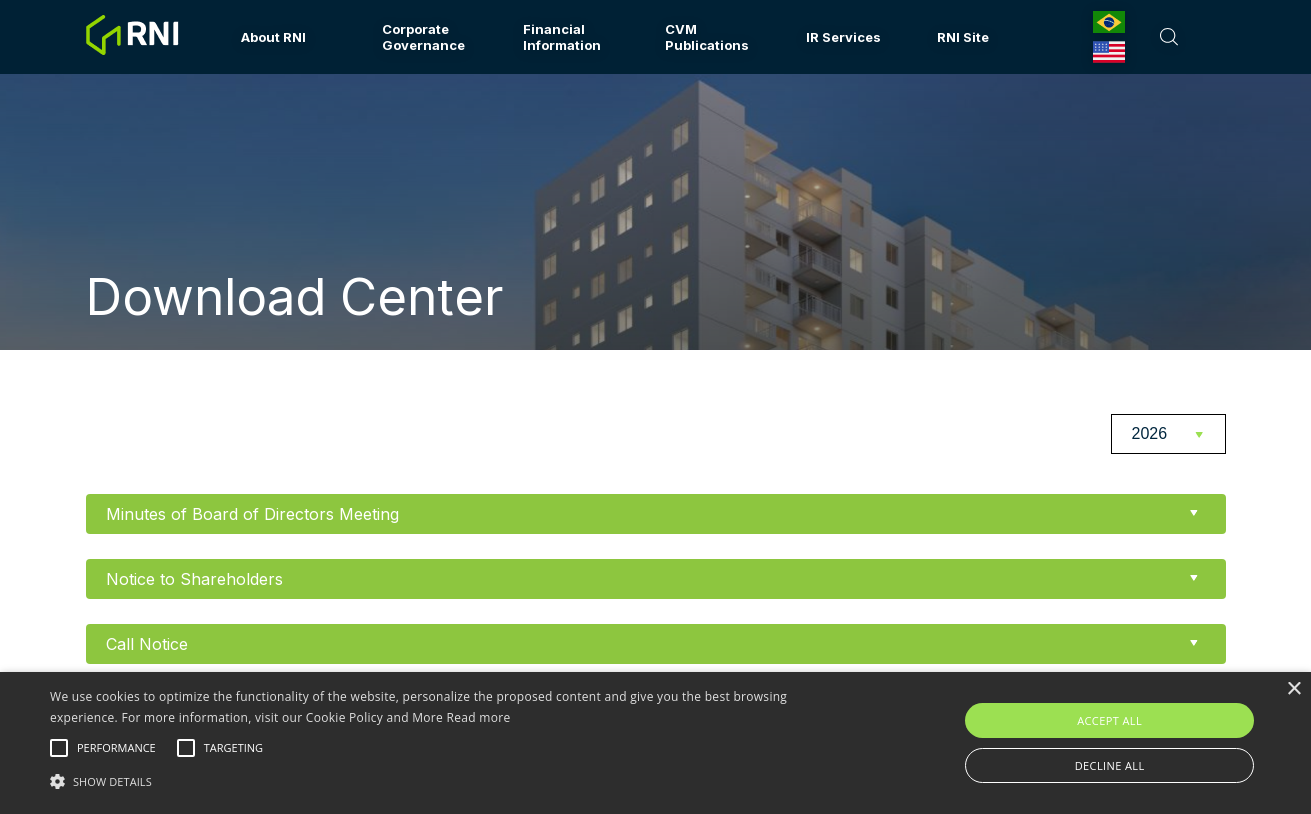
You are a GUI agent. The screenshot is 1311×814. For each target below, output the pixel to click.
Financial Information (562, 37)
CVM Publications (707, 37)
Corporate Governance (423, 37)
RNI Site (963, 37)
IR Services (843, 37)
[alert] (655, 743)
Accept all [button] (1109, 720)
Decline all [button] (1110, 765)
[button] (443, 780)
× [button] (1293, 689)
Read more (479, 717)
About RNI (273, 37)
